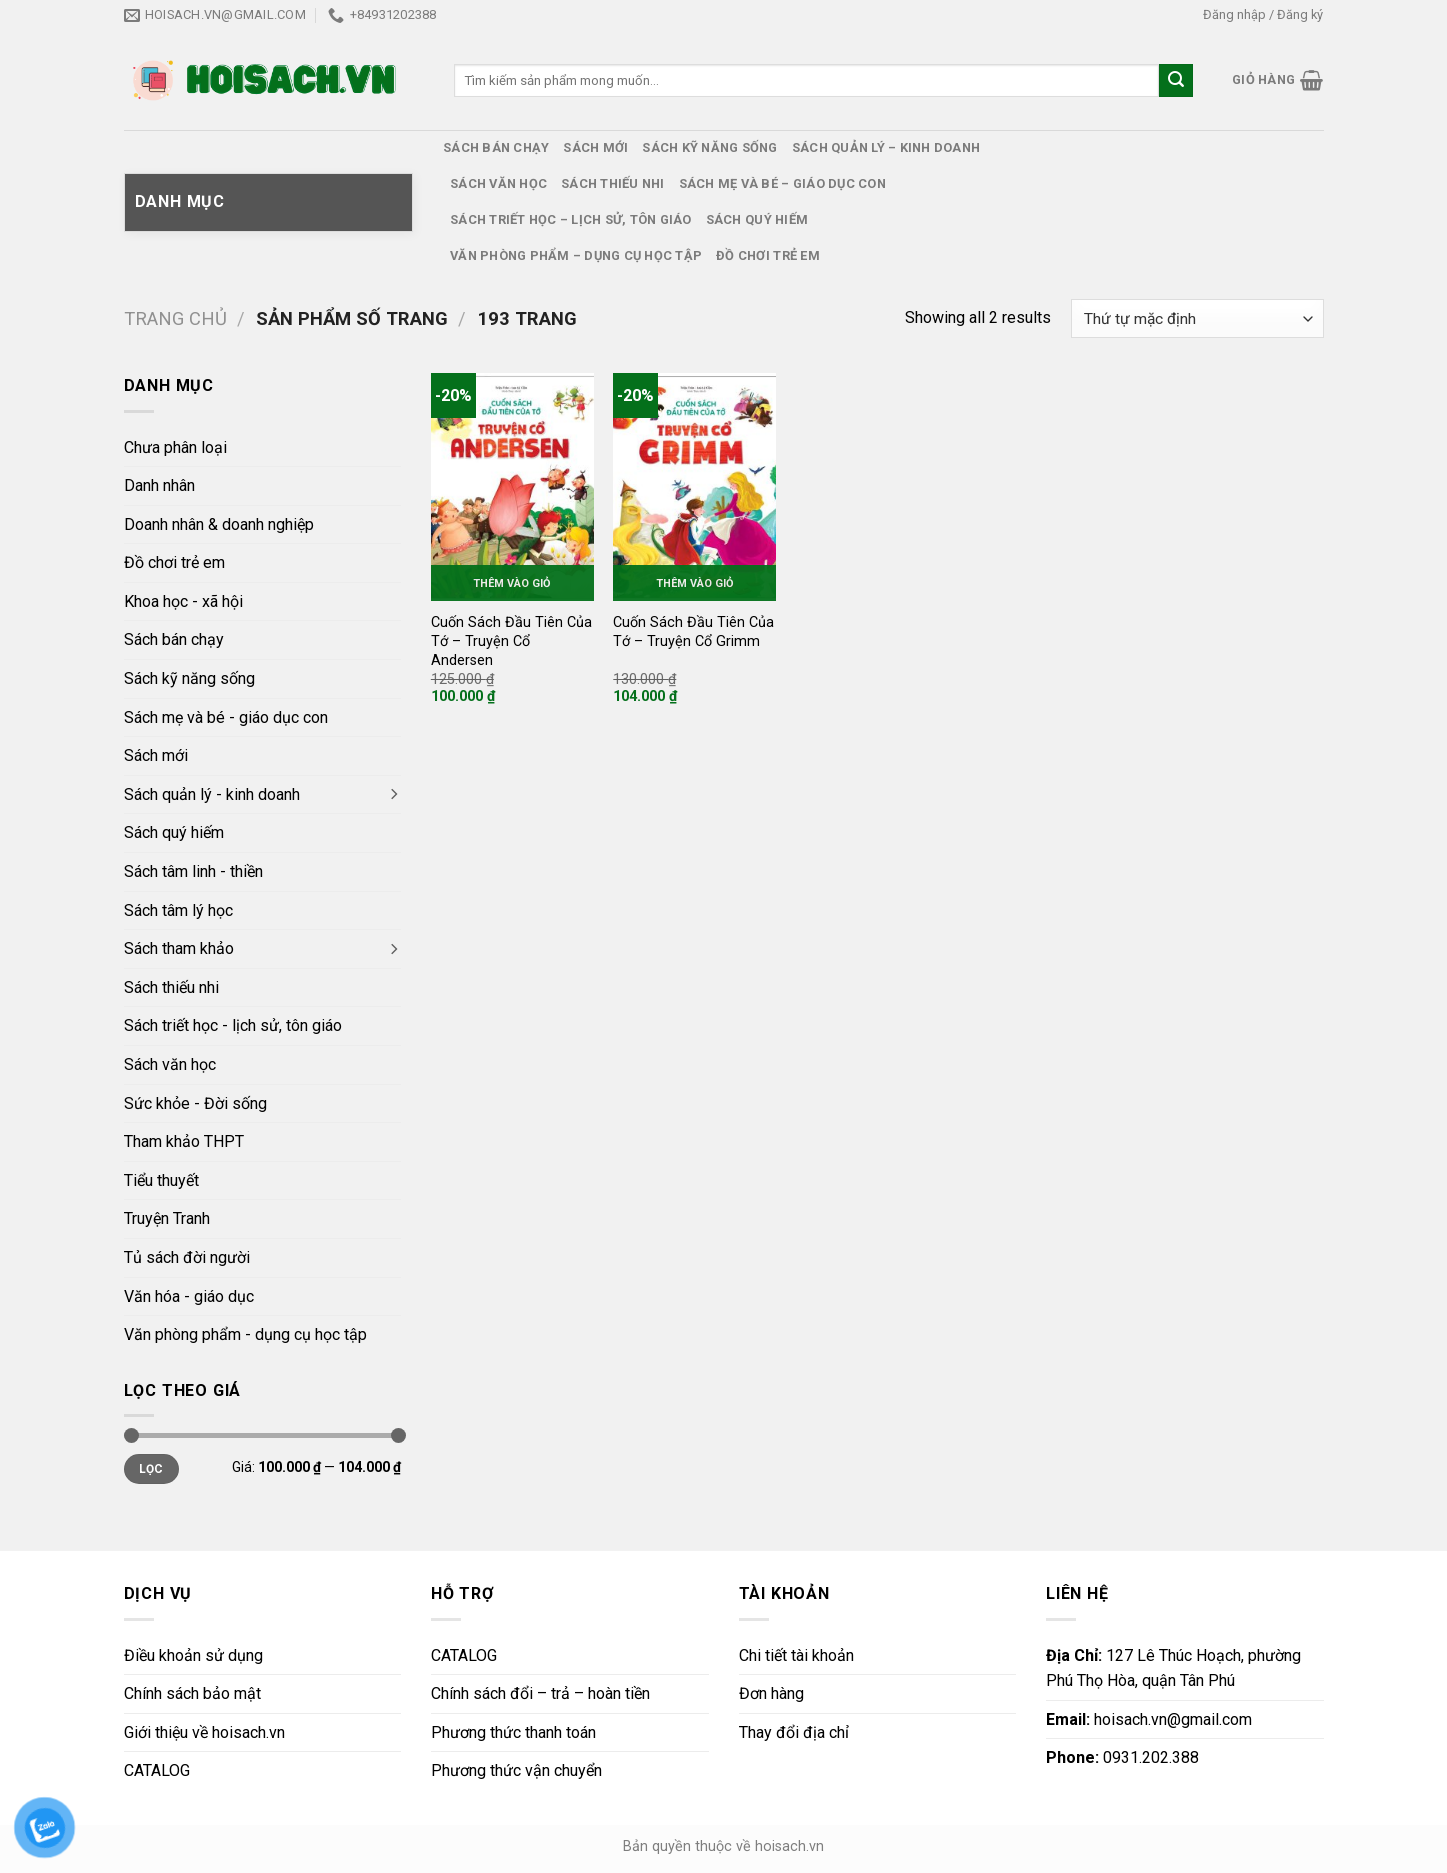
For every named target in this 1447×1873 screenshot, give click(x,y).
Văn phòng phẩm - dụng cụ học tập (245, 1334)
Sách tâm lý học (178, 910)
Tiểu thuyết (161, 1180)
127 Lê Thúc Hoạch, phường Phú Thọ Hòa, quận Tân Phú (1173, 1668)
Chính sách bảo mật (192, 1693)
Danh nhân (159, 485)
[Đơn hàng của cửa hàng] (1197, 318)
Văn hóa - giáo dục (189, 1296)
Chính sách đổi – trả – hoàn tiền (540, 1693)
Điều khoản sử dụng (193, 1655)
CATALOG (157, 1770)
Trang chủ (175, 318)
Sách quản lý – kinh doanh (886, 147)
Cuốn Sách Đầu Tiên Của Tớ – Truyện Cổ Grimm (693, 632)
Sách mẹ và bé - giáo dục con (226, 717)
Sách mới (595, 147)
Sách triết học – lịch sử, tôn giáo (571, 219)
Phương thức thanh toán (513, 1732)
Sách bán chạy (496, 147)
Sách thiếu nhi (613, 183)
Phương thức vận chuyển (516, 1770)
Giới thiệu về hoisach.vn (204, 1732)
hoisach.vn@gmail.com (1149, 1719)
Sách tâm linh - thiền (193, 871)
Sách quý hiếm (757, 219)
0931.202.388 (1122, 1757)
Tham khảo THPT (184, 1141)
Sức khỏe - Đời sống (195, 1103)
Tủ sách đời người (187, 1257)
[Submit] (1176, 81)
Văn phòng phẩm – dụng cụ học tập (576, 255)
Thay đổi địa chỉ (794, 1732)
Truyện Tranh (167, 1218)
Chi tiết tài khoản (796, 1655)
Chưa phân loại (175, 447)
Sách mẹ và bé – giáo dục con (782, 183)
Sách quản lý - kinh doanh (212, 794)
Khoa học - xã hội (183, 601)
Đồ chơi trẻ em (768, 255)
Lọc (151, 1469)
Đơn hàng (771, 1693)
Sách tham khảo (179, 948)
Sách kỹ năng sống (709, 147)
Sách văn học (498, 183)
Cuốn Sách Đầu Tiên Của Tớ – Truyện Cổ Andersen (511, 641)
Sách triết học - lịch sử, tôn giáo (233, 1025)
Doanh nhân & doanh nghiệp (219, 524)
